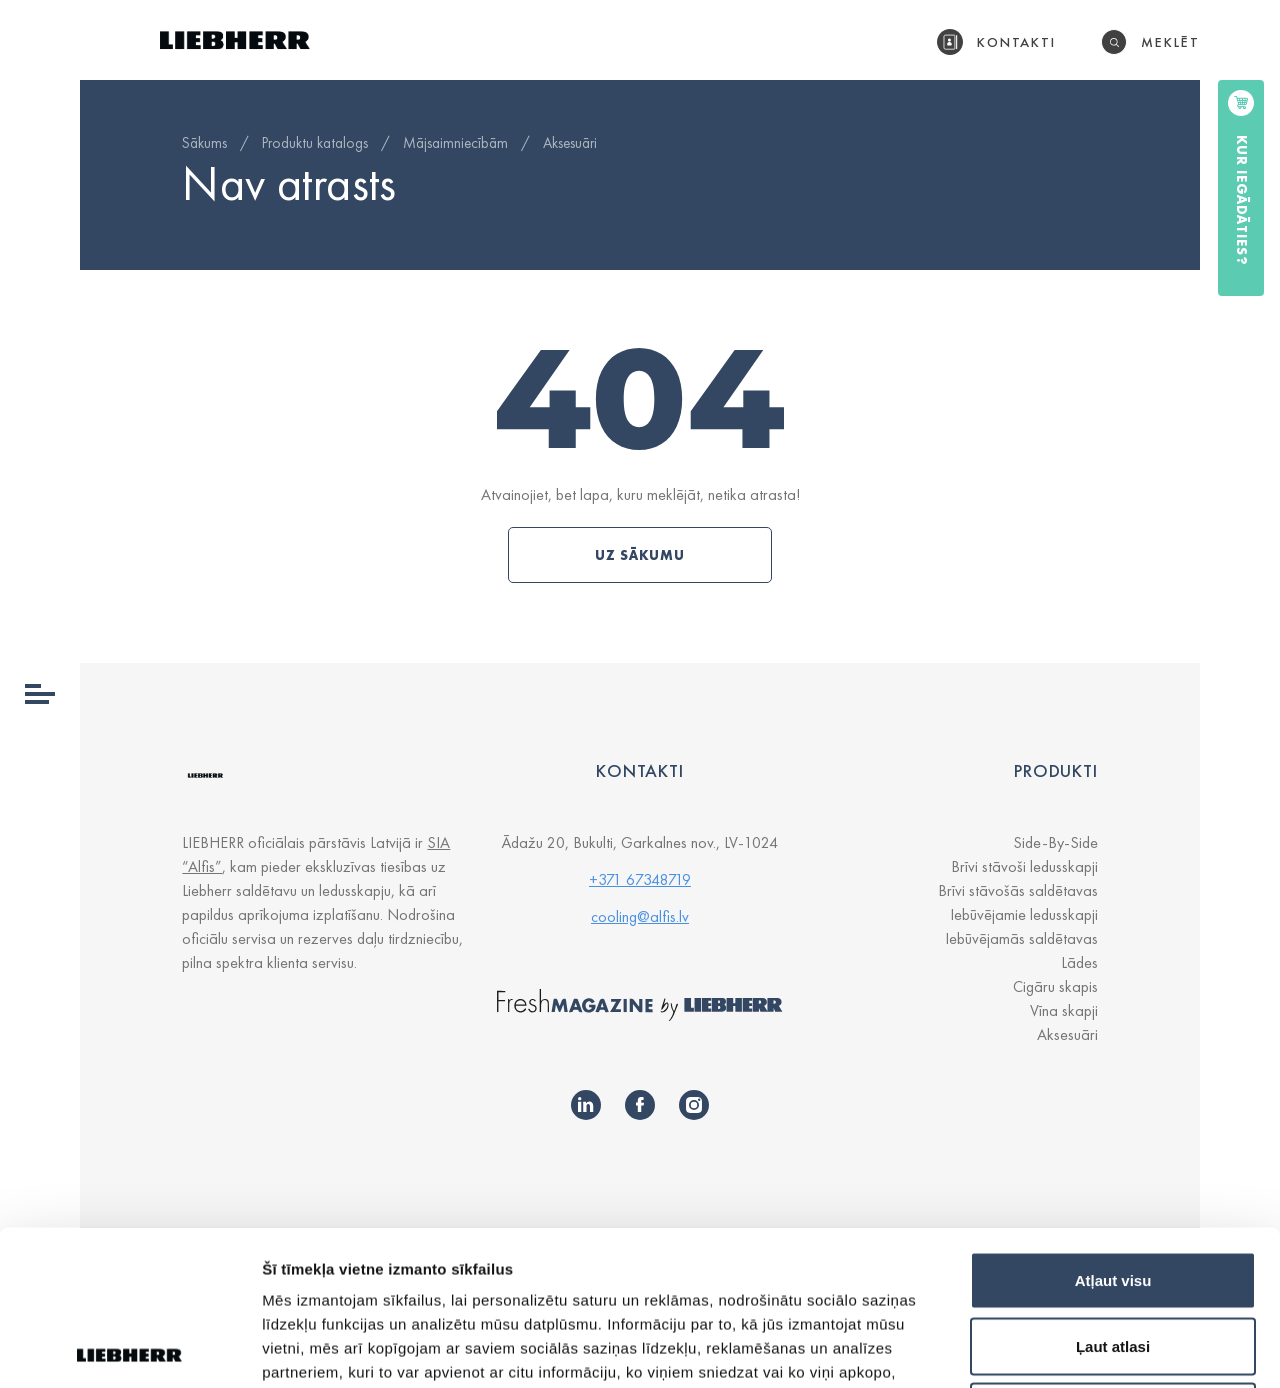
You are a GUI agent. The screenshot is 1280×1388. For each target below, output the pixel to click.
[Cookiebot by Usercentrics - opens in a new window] (129, 1349)
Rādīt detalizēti (1089, 1348)
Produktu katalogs (315, 143)
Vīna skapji (1064, 1010)
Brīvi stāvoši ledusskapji (1024, 866)
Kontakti (1017, 42)
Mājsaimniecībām (455, 143)
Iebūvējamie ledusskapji (1024, 914)
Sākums (204, 143)
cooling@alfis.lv (640, 916)
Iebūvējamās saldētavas (1021, 938)
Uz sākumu (640, 555)
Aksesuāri (570, 143)
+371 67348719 (640, 879)
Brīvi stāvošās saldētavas (1018, 890)
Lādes (1079, 962)
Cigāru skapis (1055, 986)
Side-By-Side (1055, 842)
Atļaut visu (1113, 1125)
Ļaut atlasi (1113, 1191)
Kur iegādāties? (1242, 200)
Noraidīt (1113, 1256)
